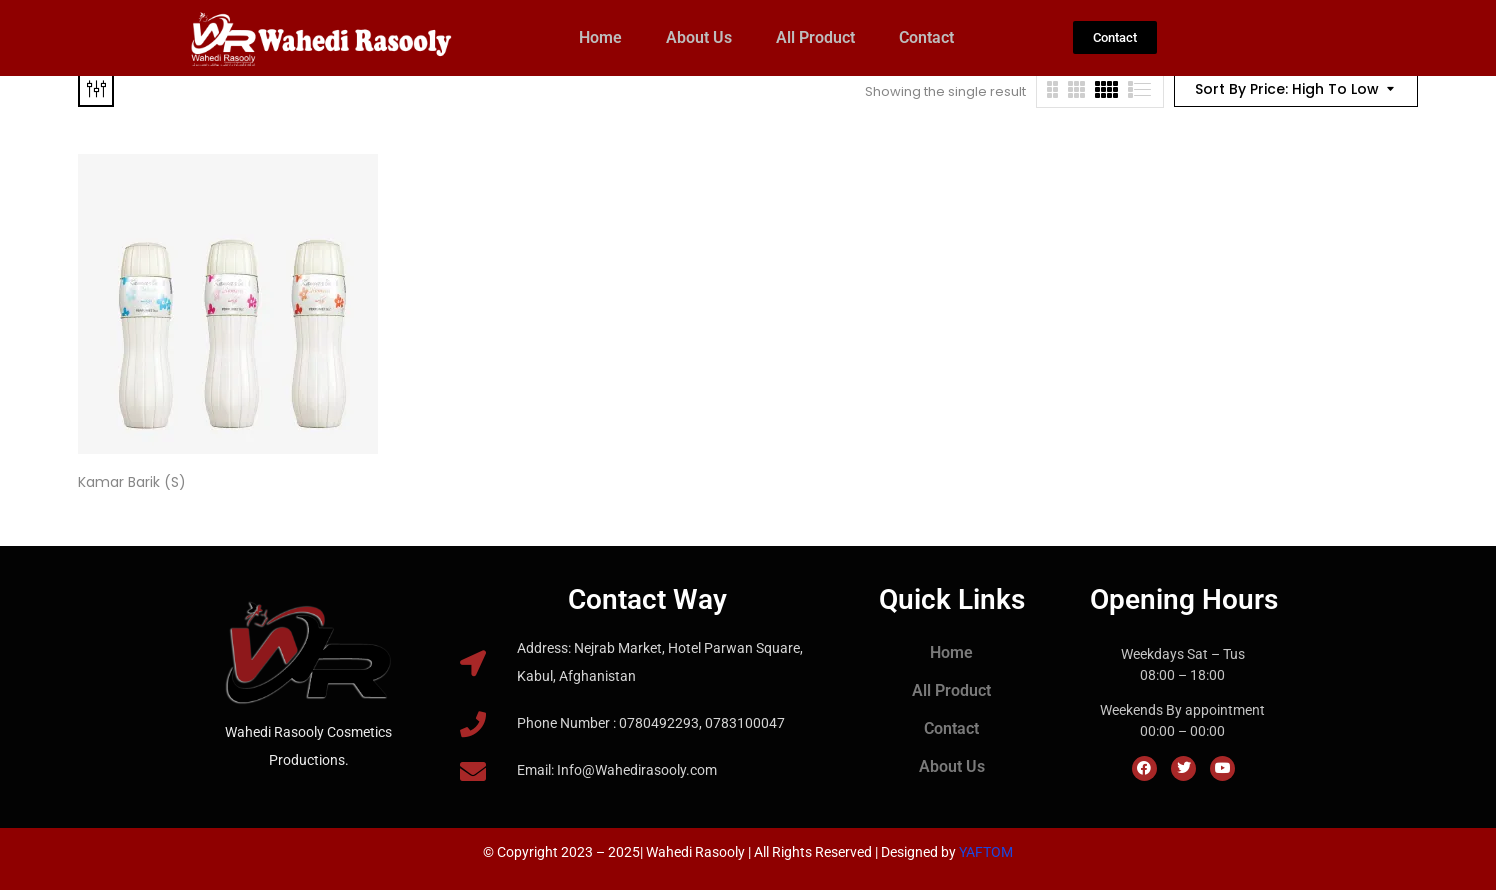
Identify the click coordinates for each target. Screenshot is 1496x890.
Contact (926, 37)
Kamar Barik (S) (132, 482)
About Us (699, 37)
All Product (815, 37)
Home (600, 37)
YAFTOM (986, 852)
